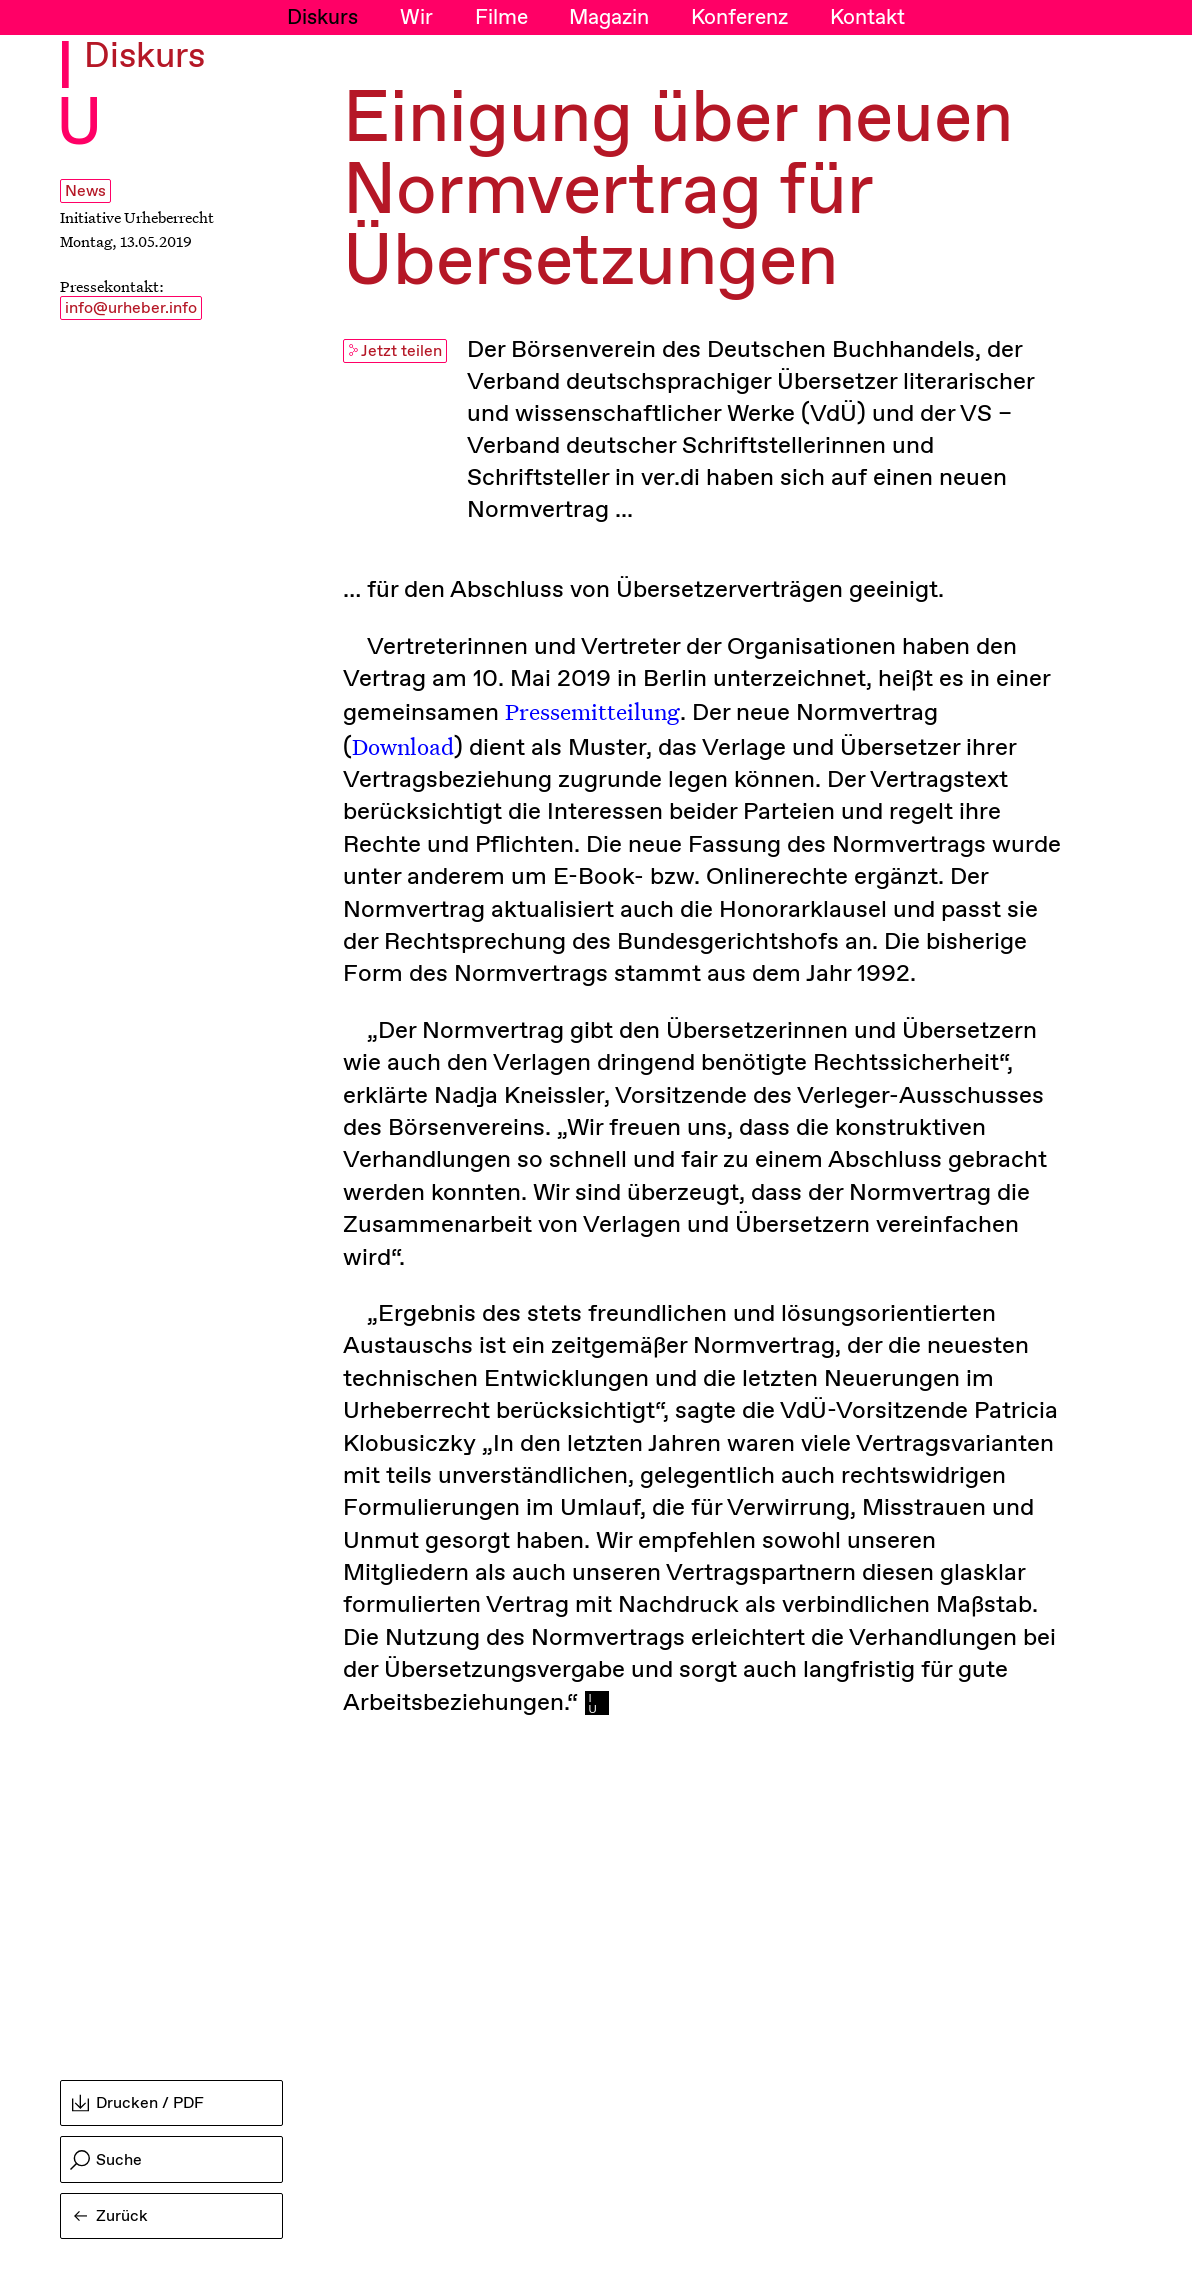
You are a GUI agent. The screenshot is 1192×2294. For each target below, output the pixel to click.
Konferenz (739, 18)
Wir (416, 18)
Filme (501, 18)
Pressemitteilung (592, 711)
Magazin (609, 18)
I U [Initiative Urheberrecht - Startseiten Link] (79, 98)
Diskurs (322, 18)
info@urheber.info (131, 308)
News (85, 191)
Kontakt (867, 18)
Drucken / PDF (138, 2103)
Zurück (111, 2216)
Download (403, 746)
